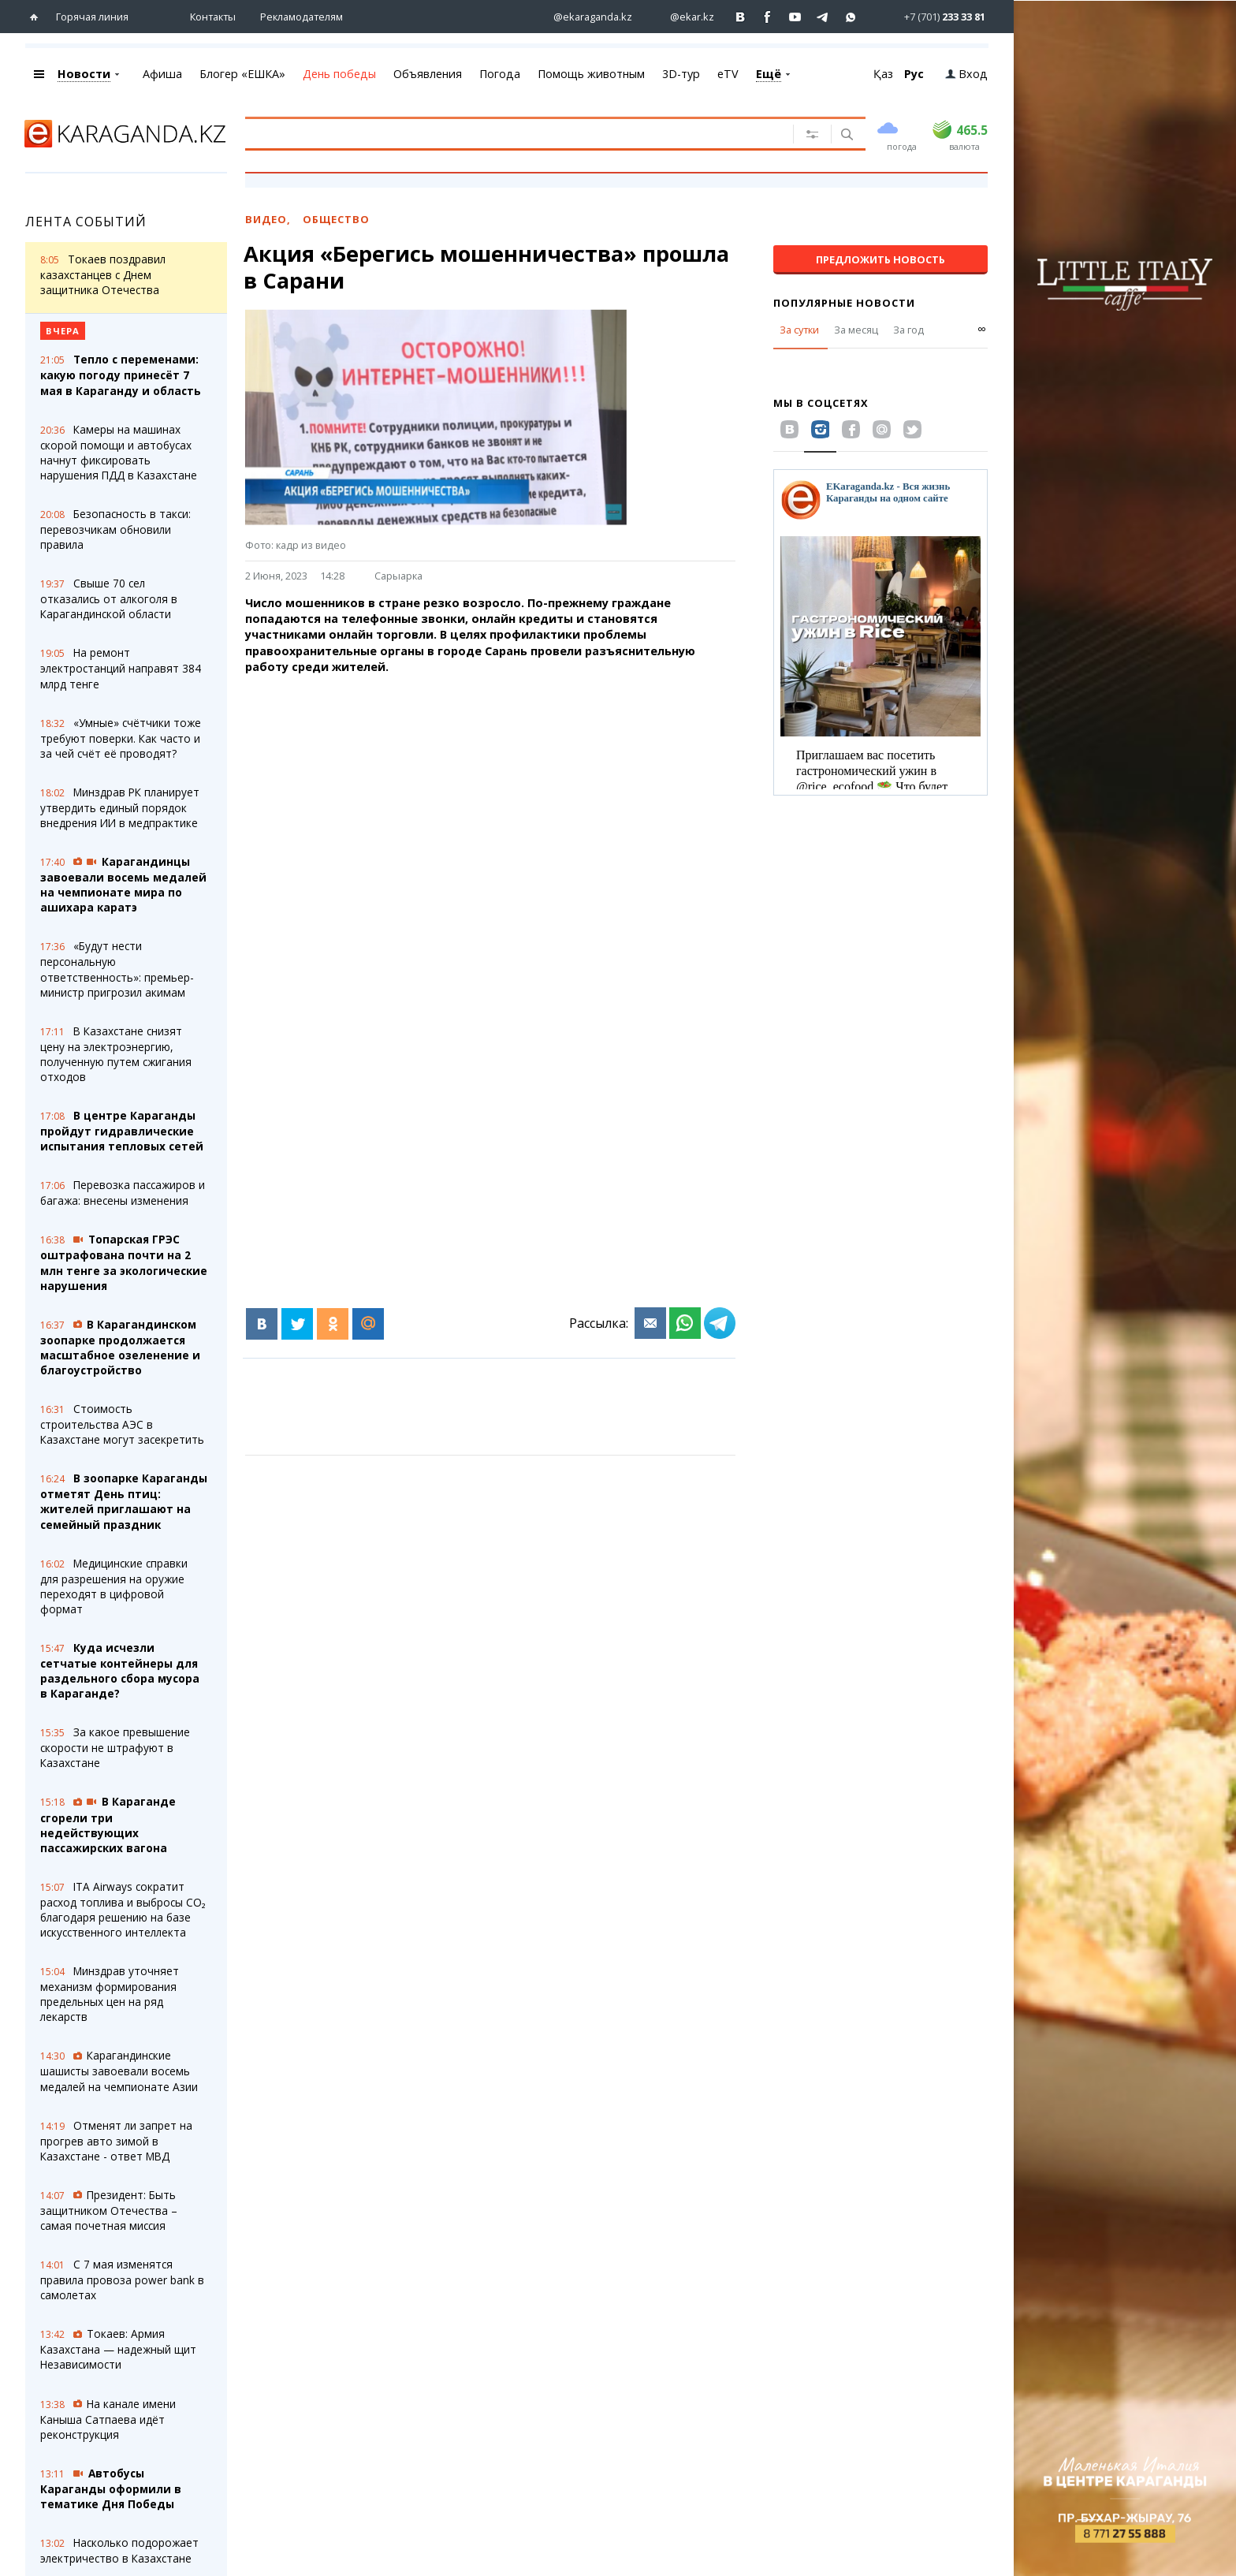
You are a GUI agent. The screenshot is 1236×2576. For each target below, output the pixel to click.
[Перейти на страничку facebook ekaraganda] (768, 17)
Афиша (162, 73)
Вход (966, 73)
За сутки (799, 329)
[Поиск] (845, 135)
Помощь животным (591, 73)
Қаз (883, 73)
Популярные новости (844, 303)
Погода (499, 73)
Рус (914, 73)
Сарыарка (398, 576)
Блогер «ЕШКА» (242, 73)
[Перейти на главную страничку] (37, 17)
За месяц (856, 329)
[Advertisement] (510, 797)
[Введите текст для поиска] (500, 133)
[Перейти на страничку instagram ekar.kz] (684, 17)
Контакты (213, 16)
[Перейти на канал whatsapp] (851, 17)
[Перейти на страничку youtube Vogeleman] (796, 17)
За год (908, 329)
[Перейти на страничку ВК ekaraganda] (740, 17)
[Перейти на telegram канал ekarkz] (823, 17)
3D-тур (681, 73)
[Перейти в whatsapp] (931, 16)
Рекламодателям (301, 16)
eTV (728, 73)
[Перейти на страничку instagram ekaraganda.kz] (585, 17)
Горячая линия (92, 16)
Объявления (427, 73)
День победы (339, 73)
